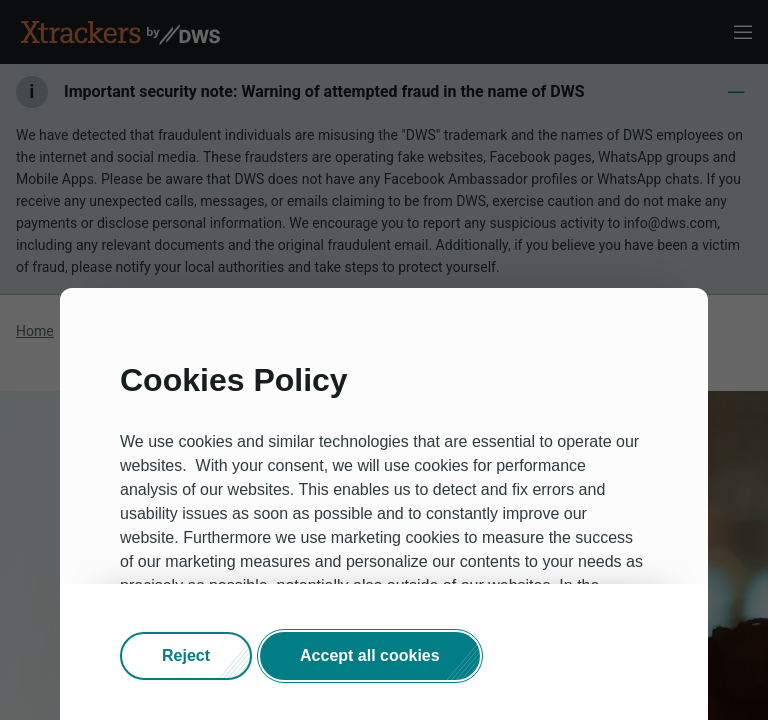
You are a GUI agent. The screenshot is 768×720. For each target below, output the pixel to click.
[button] (186, 656)
